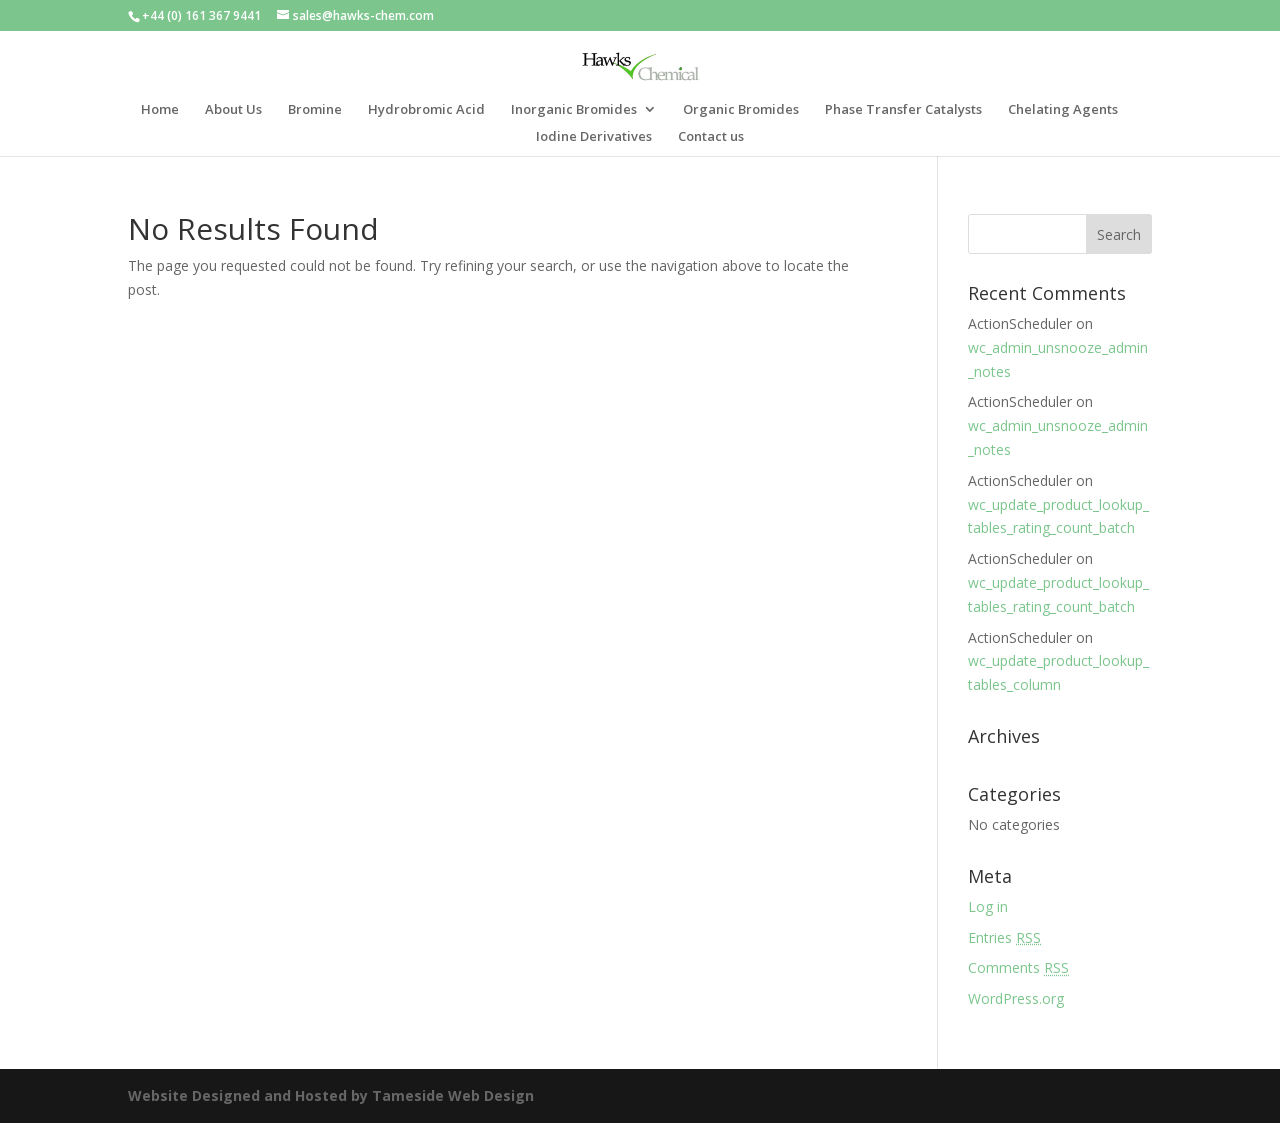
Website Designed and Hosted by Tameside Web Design (331, 1095)
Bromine (315, 110)
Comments (1018, 967)
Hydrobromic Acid (426, 110)
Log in (988, 906)
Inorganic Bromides (574, 110)
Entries (1004, 937)
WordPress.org (1016, 998)
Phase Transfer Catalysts (903, 110)
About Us (233, 110)
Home (160, 110)
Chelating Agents (1063, 110)
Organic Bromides (741, 110)
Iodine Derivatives (594, 137)
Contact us (711, 137)
